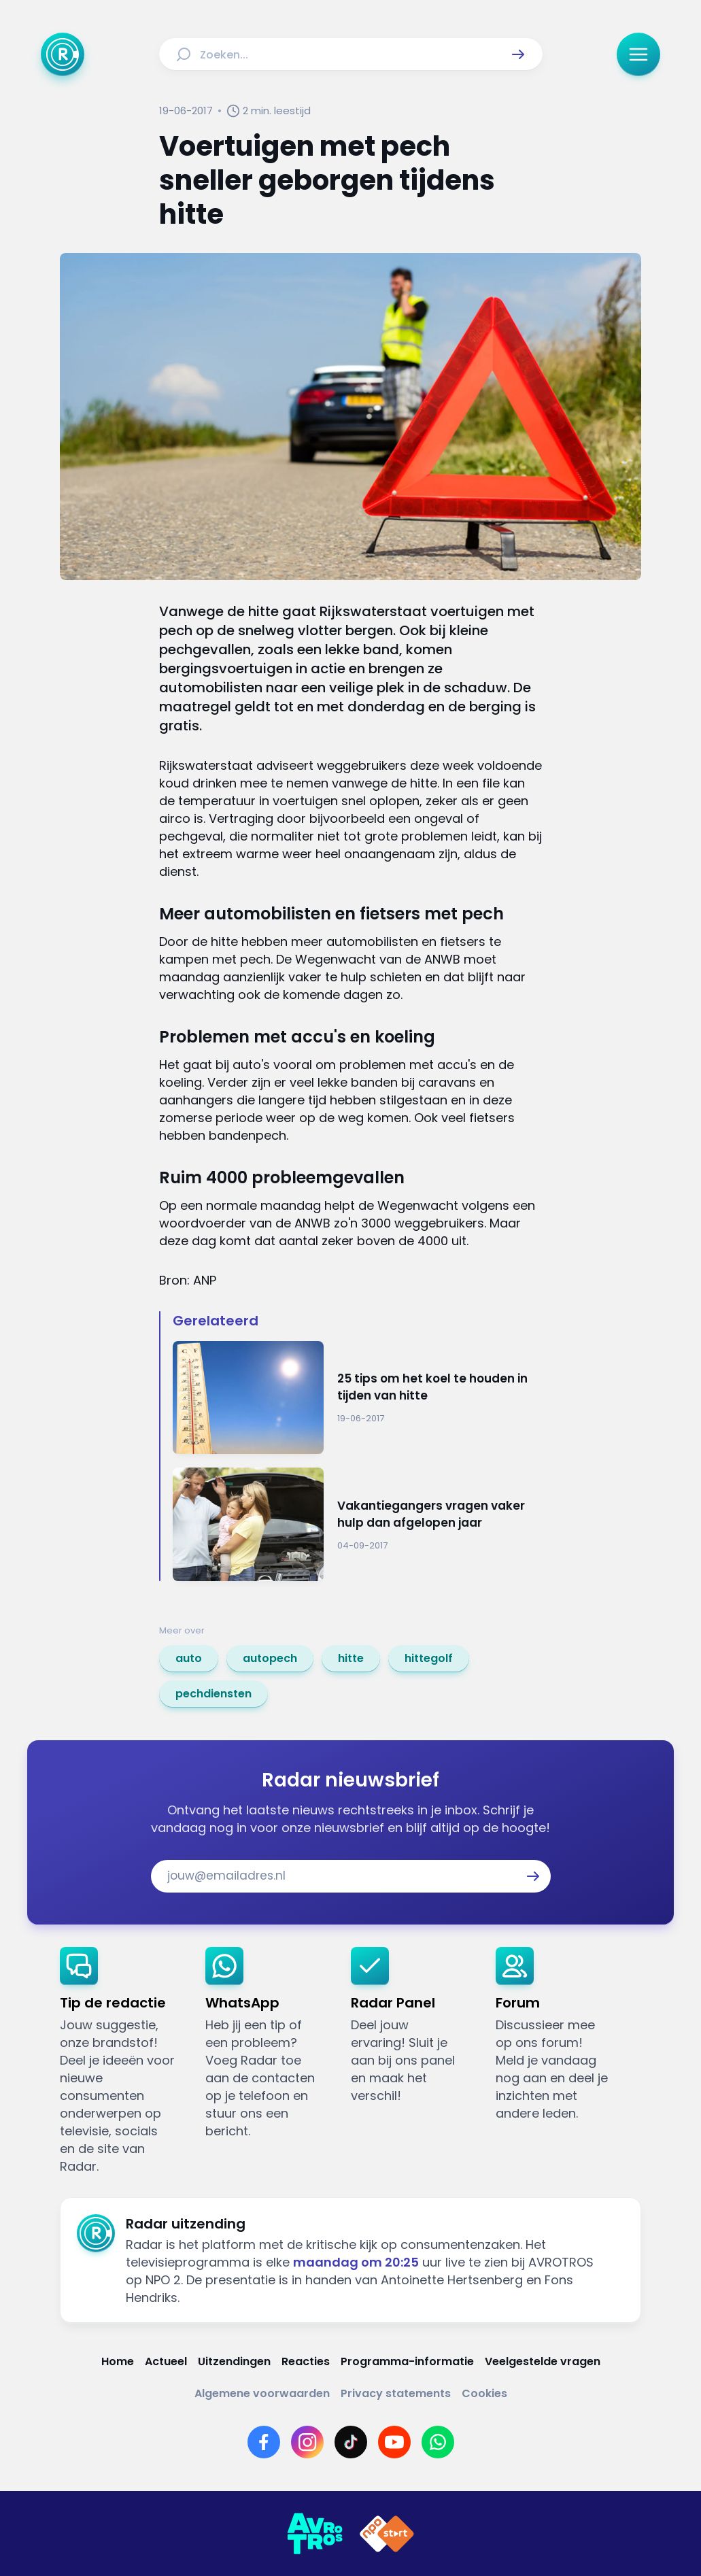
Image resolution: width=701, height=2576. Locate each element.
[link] (188, 1658)
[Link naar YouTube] (394, 2442)
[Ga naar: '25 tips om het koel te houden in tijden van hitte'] (358, 1398)
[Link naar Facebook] (263, 2442)
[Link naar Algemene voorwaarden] (262, 2393)
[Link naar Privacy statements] (396, 2393)
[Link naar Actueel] (166, 2361)
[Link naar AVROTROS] (315, 2534)
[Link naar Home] (117, 2361)
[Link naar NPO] (387, 2534)
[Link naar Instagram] (307, 2442)
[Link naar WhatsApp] (438, 2442)
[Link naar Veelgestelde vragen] (542, 2361)
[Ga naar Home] (62, 54)
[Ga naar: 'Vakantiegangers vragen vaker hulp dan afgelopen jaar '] (358, 1524)
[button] (518, 54)
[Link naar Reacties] (305, 2361)
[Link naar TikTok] (351, 2442)
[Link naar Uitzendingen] (234, 2361)
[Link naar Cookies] (484, 2393)
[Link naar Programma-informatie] (407, 2361)
